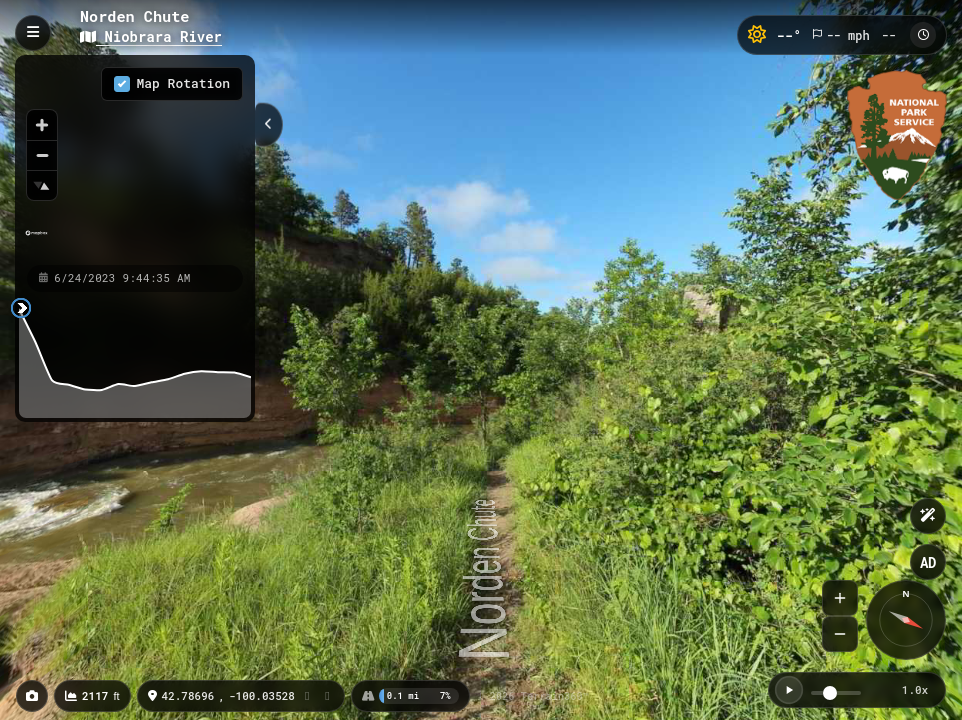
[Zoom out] (42, 155)
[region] (135, 159)
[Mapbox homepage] (36, 241)
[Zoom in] (42, 125)
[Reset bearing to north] (42, 185)
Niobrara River (151, 36)
